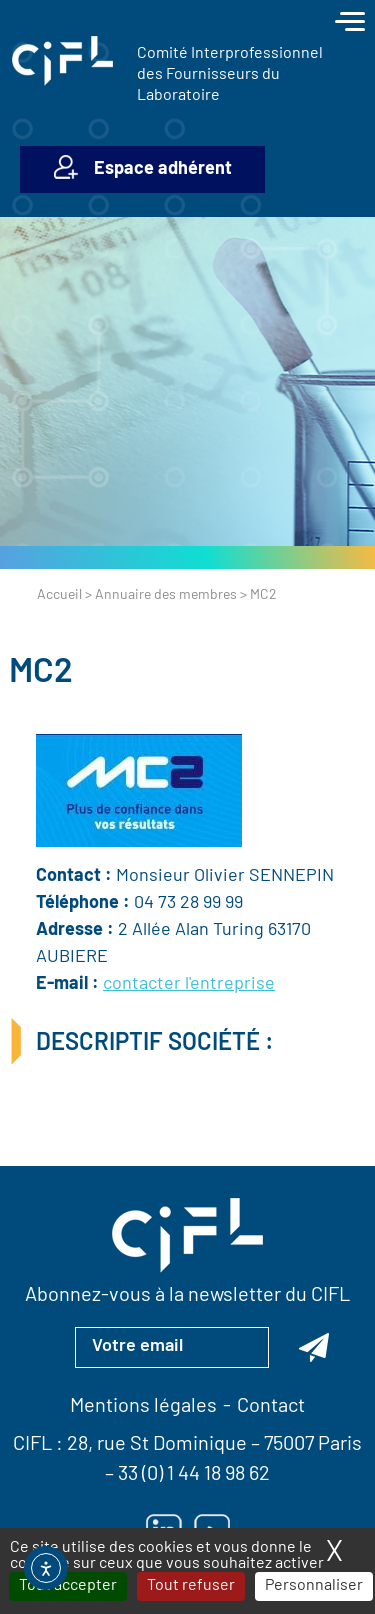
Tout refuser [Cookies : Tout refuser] (191, 1586)
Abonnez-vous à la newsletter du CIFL (187, 1296)
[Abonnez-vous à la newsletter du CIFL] (314, 1347)
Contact (271, 1407)
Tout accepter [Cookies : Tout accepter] (68, 1586)
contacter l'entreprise (189, 984)
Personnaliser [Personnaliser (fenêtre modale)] (314, 1586)
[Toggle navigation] (350, 24)
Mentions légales (143, 1407)
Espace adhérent (163, 169)
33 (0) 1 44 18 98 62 (194, 1475)
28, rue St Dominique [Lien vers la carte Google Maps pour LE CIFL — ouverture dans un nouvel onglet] (157, 1445)
